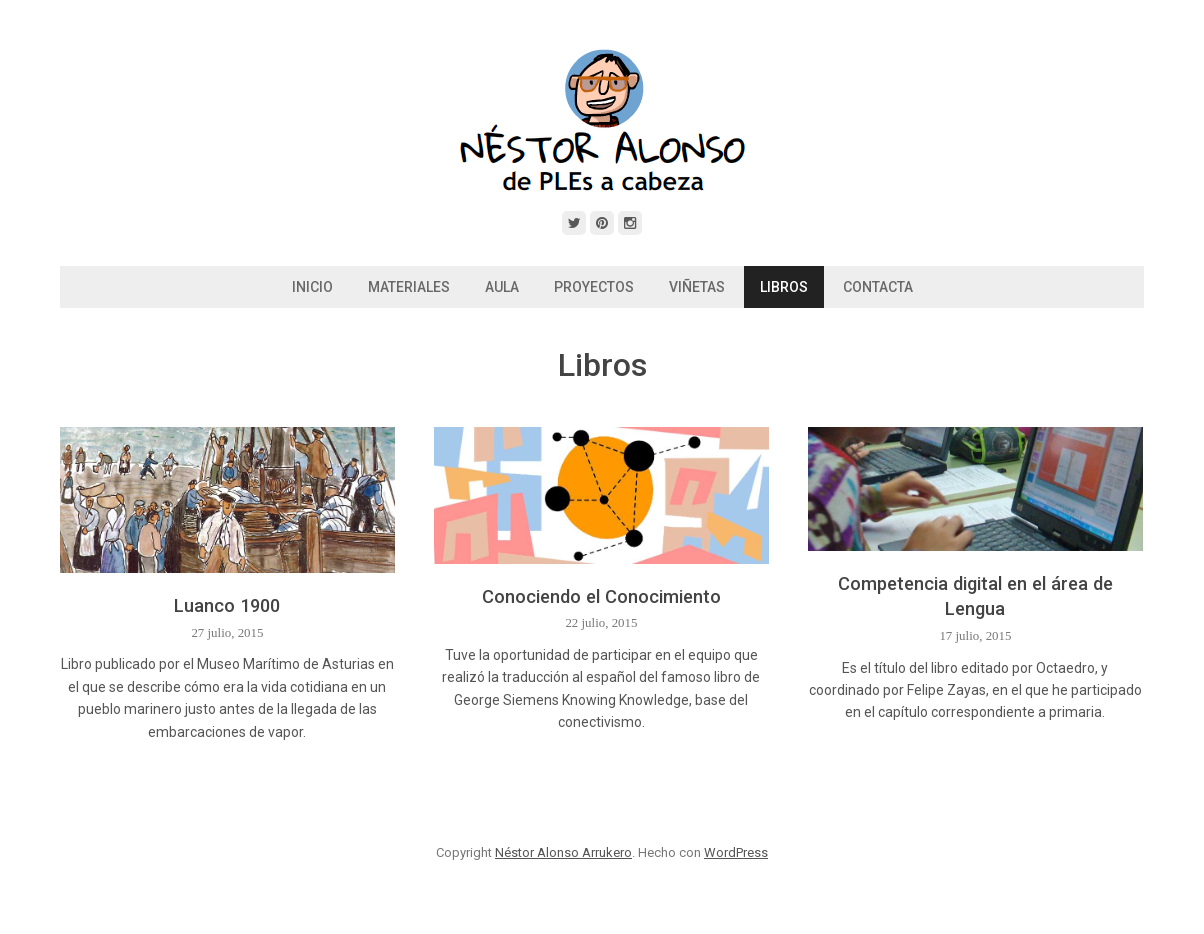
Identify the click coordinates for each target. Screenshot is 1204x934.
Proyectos (594, 287)
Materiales (409, 287)
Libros (784, 287)
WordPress (736, 852)
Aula (502, 287)
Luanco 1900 (227, 605)
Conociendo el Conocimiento (601, 596)
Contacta (878, 287)
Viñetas (697, 287)
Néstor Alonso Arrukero (563, 852)
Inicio (312, 287)
